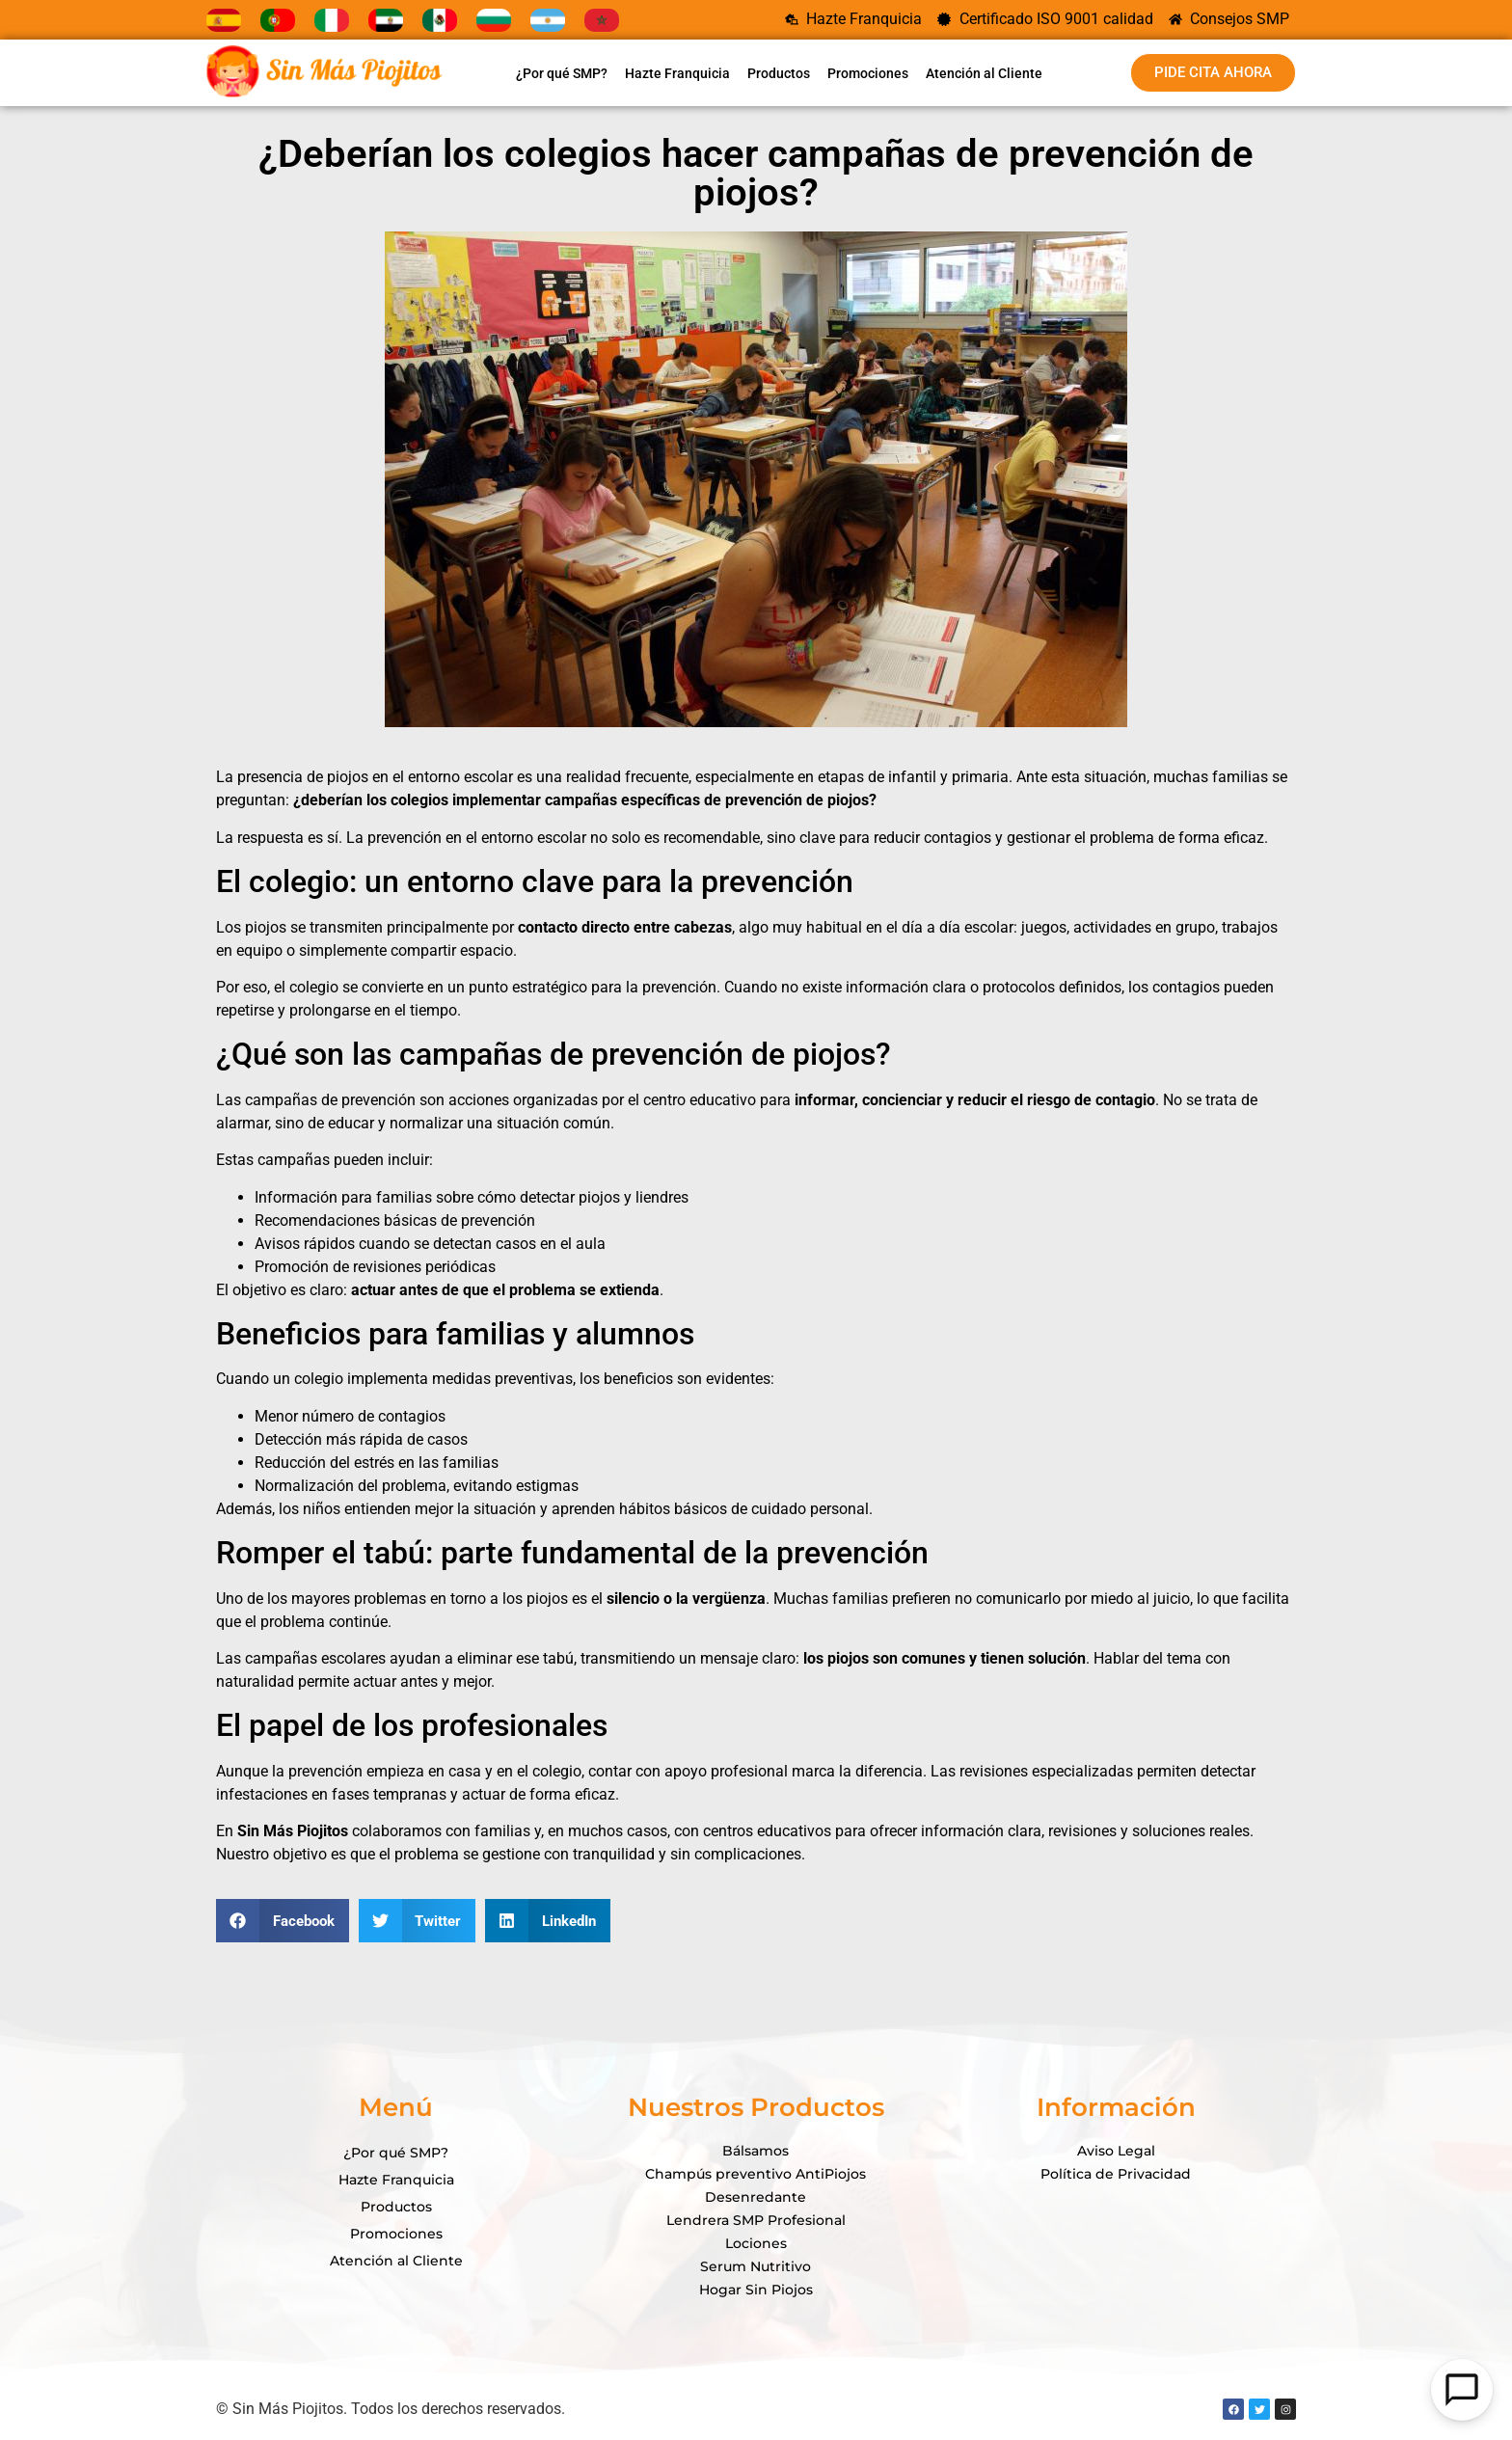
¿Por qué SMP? (562, 73)
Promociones (867, 73)
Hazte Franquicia (677, 73)
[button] (282, 1920)
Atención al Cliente (984, 73)
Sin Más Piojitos (292, 1831)
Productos (778, 73)
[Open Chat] (1462, 2390)
